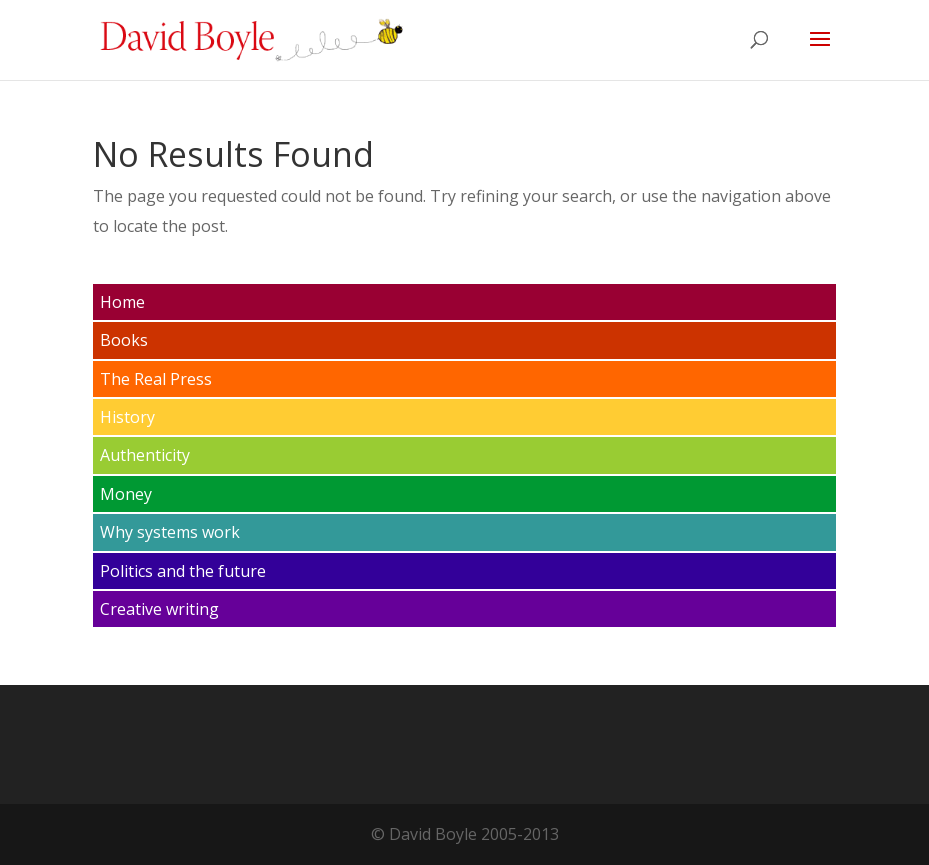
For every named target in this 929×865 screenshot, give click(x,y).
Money (126, 494)
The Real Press (156, 379)
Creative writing (159, 609)
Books (124, 340)
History (127, 417)
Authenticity (145, 455)
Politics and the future (183, 571)
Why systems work (170, 532)
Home (122, 302)
